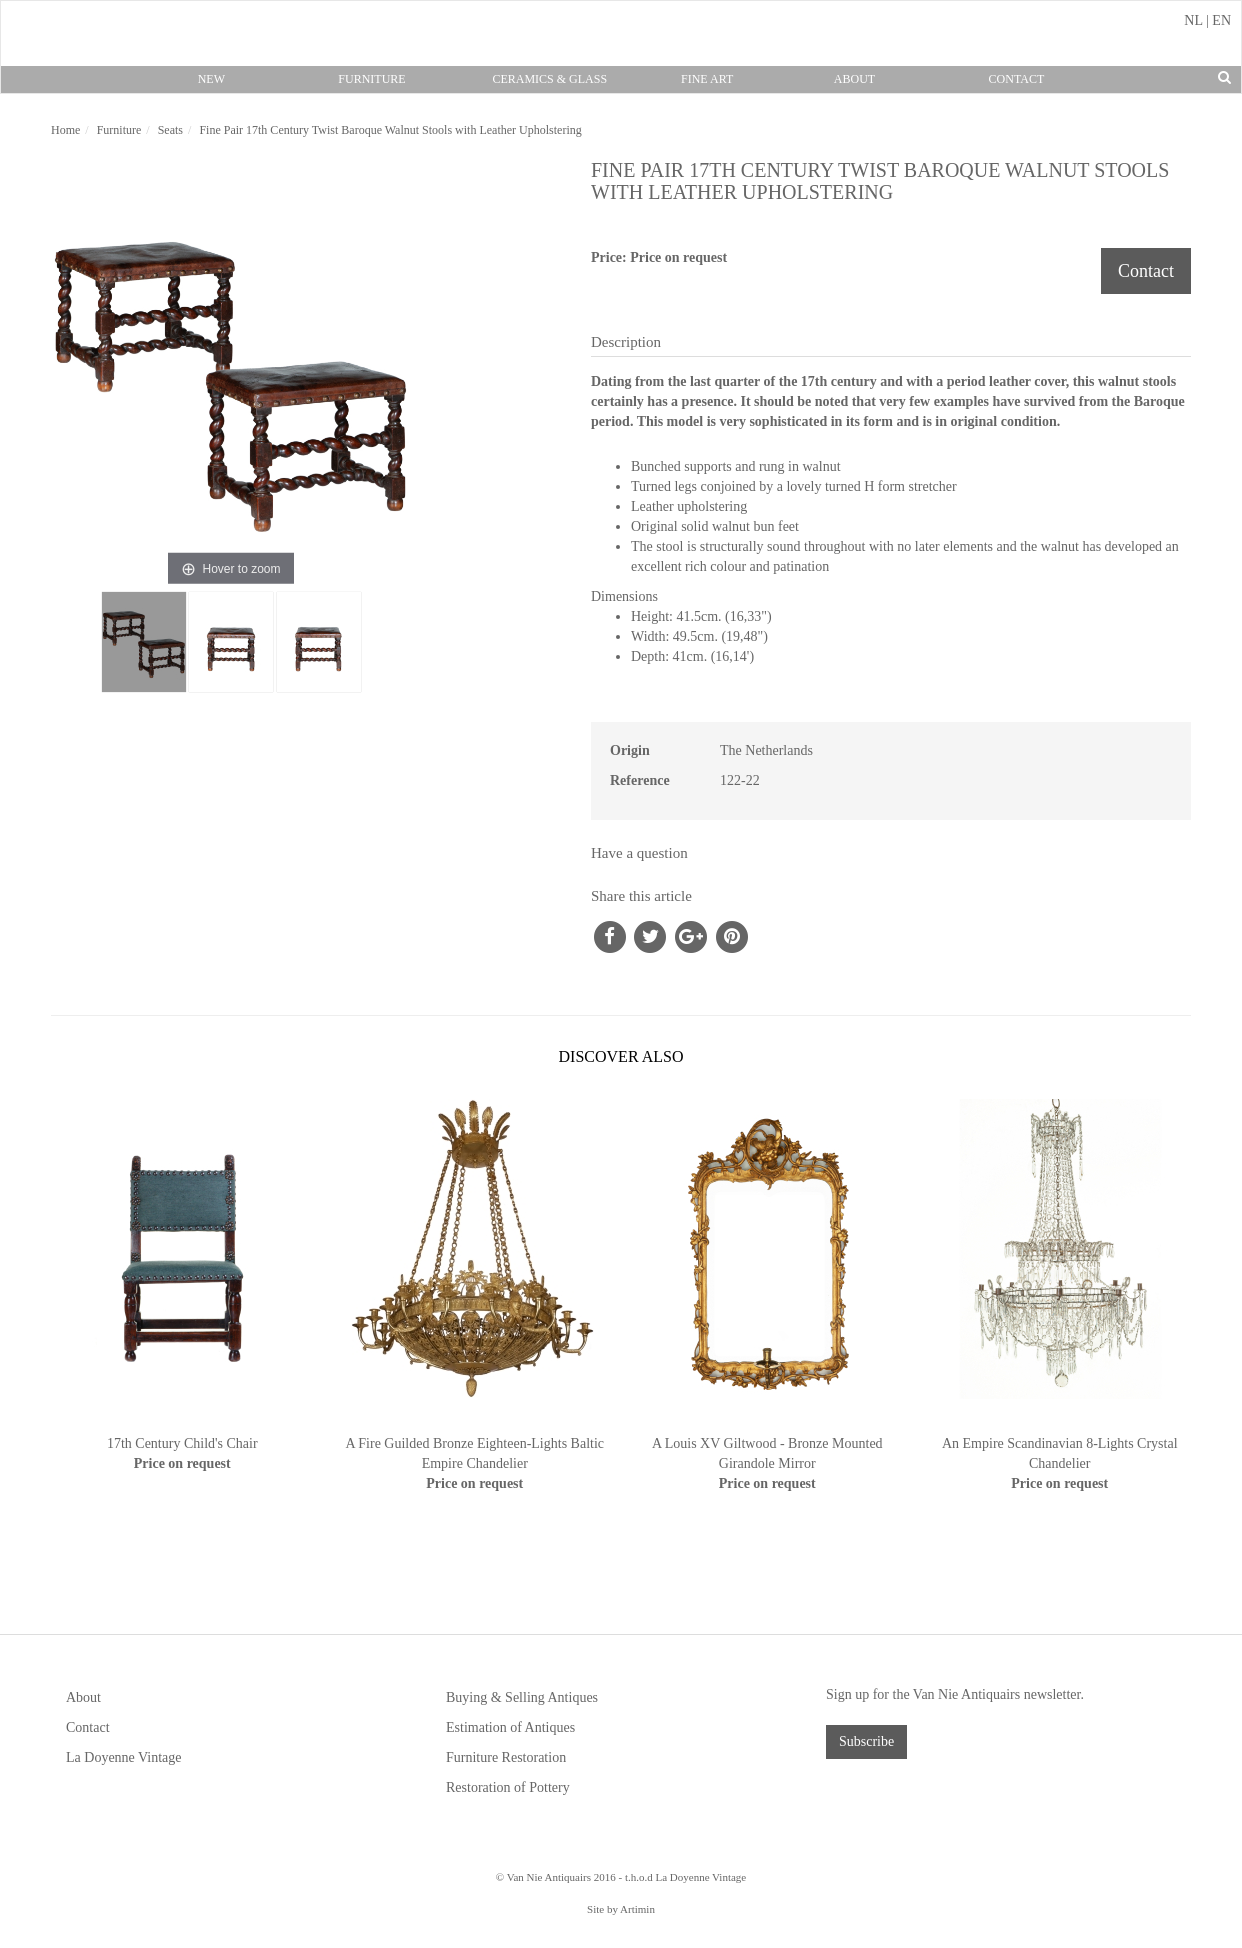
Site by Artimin (621, 1909)
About (854, 79)
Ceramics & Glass (549, 79)
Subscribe (866, 1741)
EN (1221, 20)
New (211, 79)
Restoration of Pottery (508, 1787)
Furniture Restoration (506, 1757)
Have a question (639, 853)
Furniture (371, 79)
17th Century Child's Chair (182, 1443)
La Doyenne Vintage (124, 1757)
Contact (1017, 79)
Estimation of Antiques (510, 1727)
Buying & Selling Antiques (522, 1697)
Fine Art (707, 79)
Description (626, 342)
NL (1193, 20)
